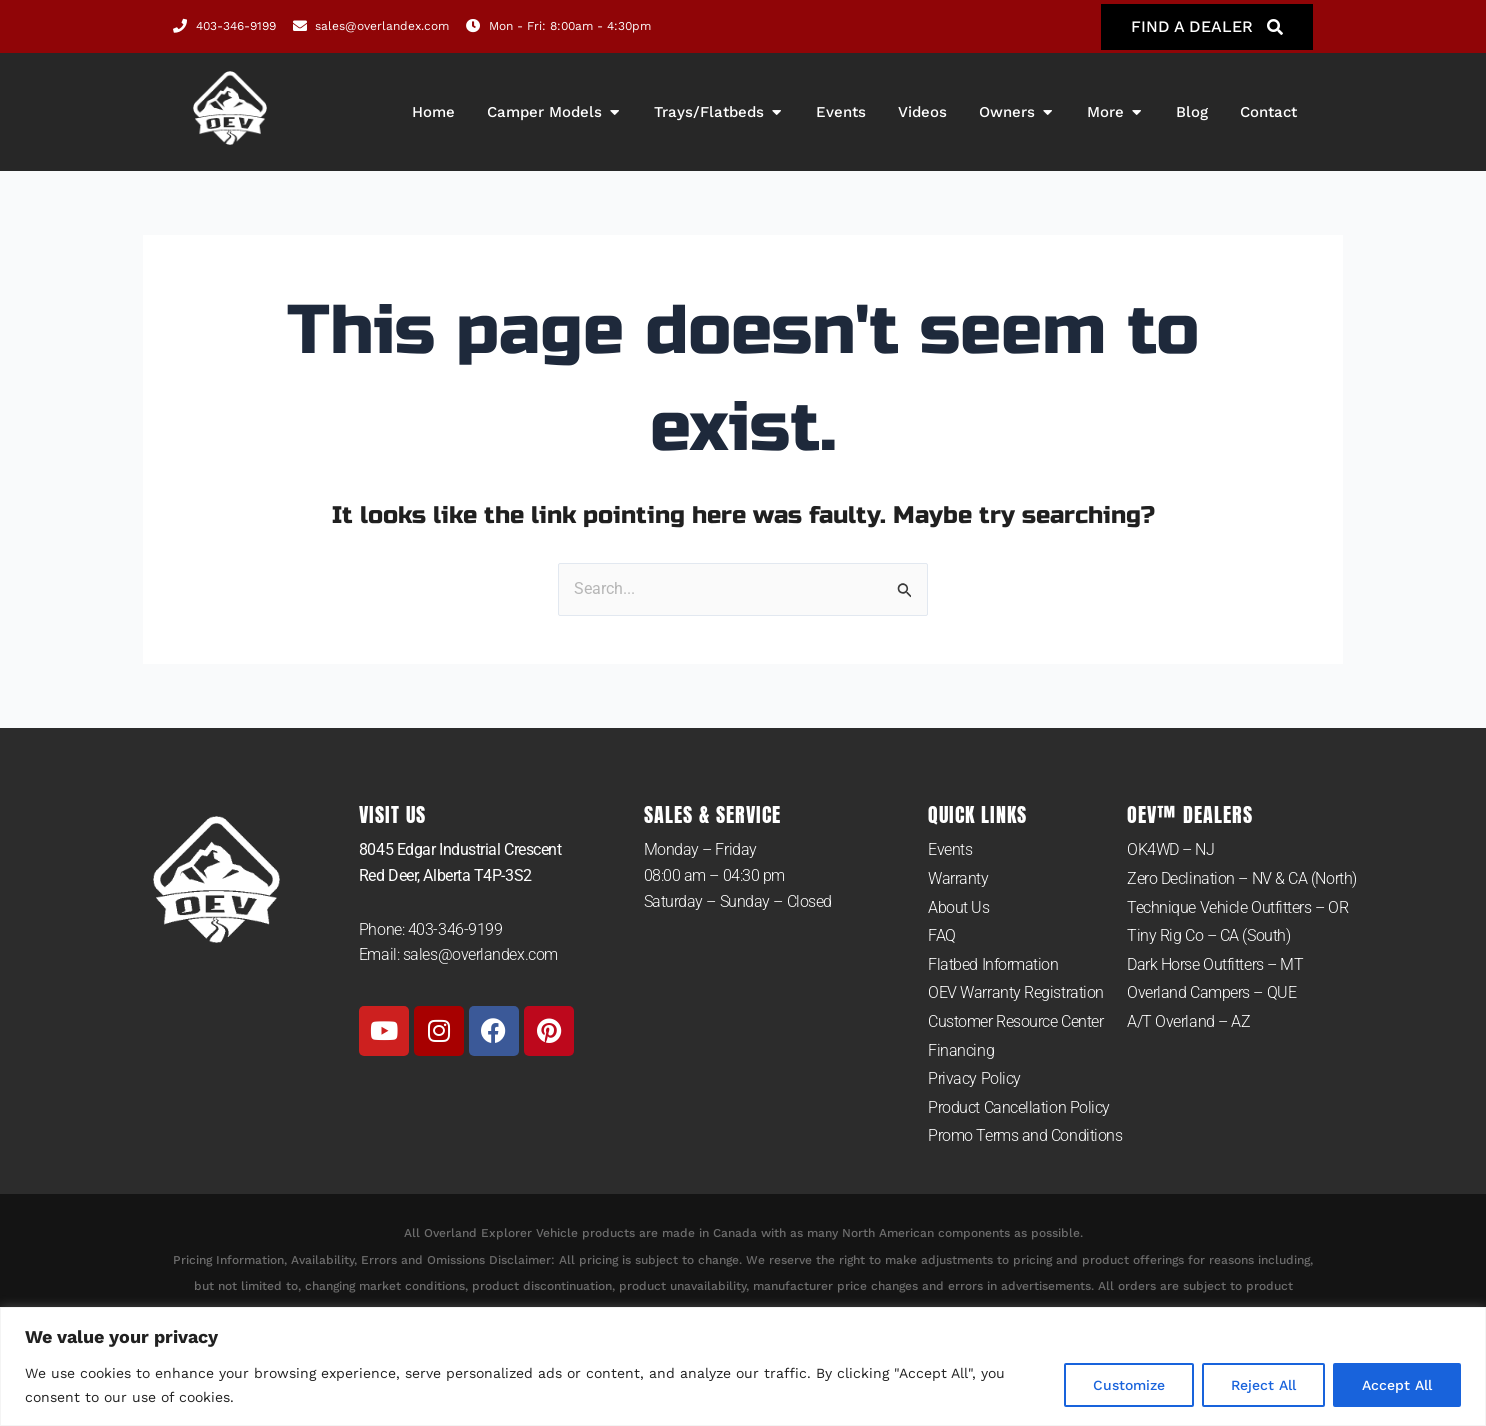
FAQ (942, 935)
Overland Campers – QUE (1211, 992)
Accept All (1397, 1385)
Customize (1129, 1385)
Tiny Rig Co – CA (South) (1208, 935)
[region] (743, 1366)
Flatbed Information (993, 964)
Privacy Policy (974, 1078)
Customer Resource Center (1015, 1021)
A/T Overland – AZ (1188, 1021)
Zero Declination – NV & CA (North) (1242, 878)
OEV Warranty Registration (1016, 992)
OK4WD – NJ (1171, 849)
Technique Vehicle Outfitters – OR (1237, 907)
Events (950, 849)
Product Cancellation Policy (1019, 1107)
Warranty (958, 878)
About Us (958, 907)
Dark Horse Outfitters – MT (1215, 964)
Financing (961, 1050)
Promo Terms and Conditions (1025, 1135)
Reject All (1263, 1385)
